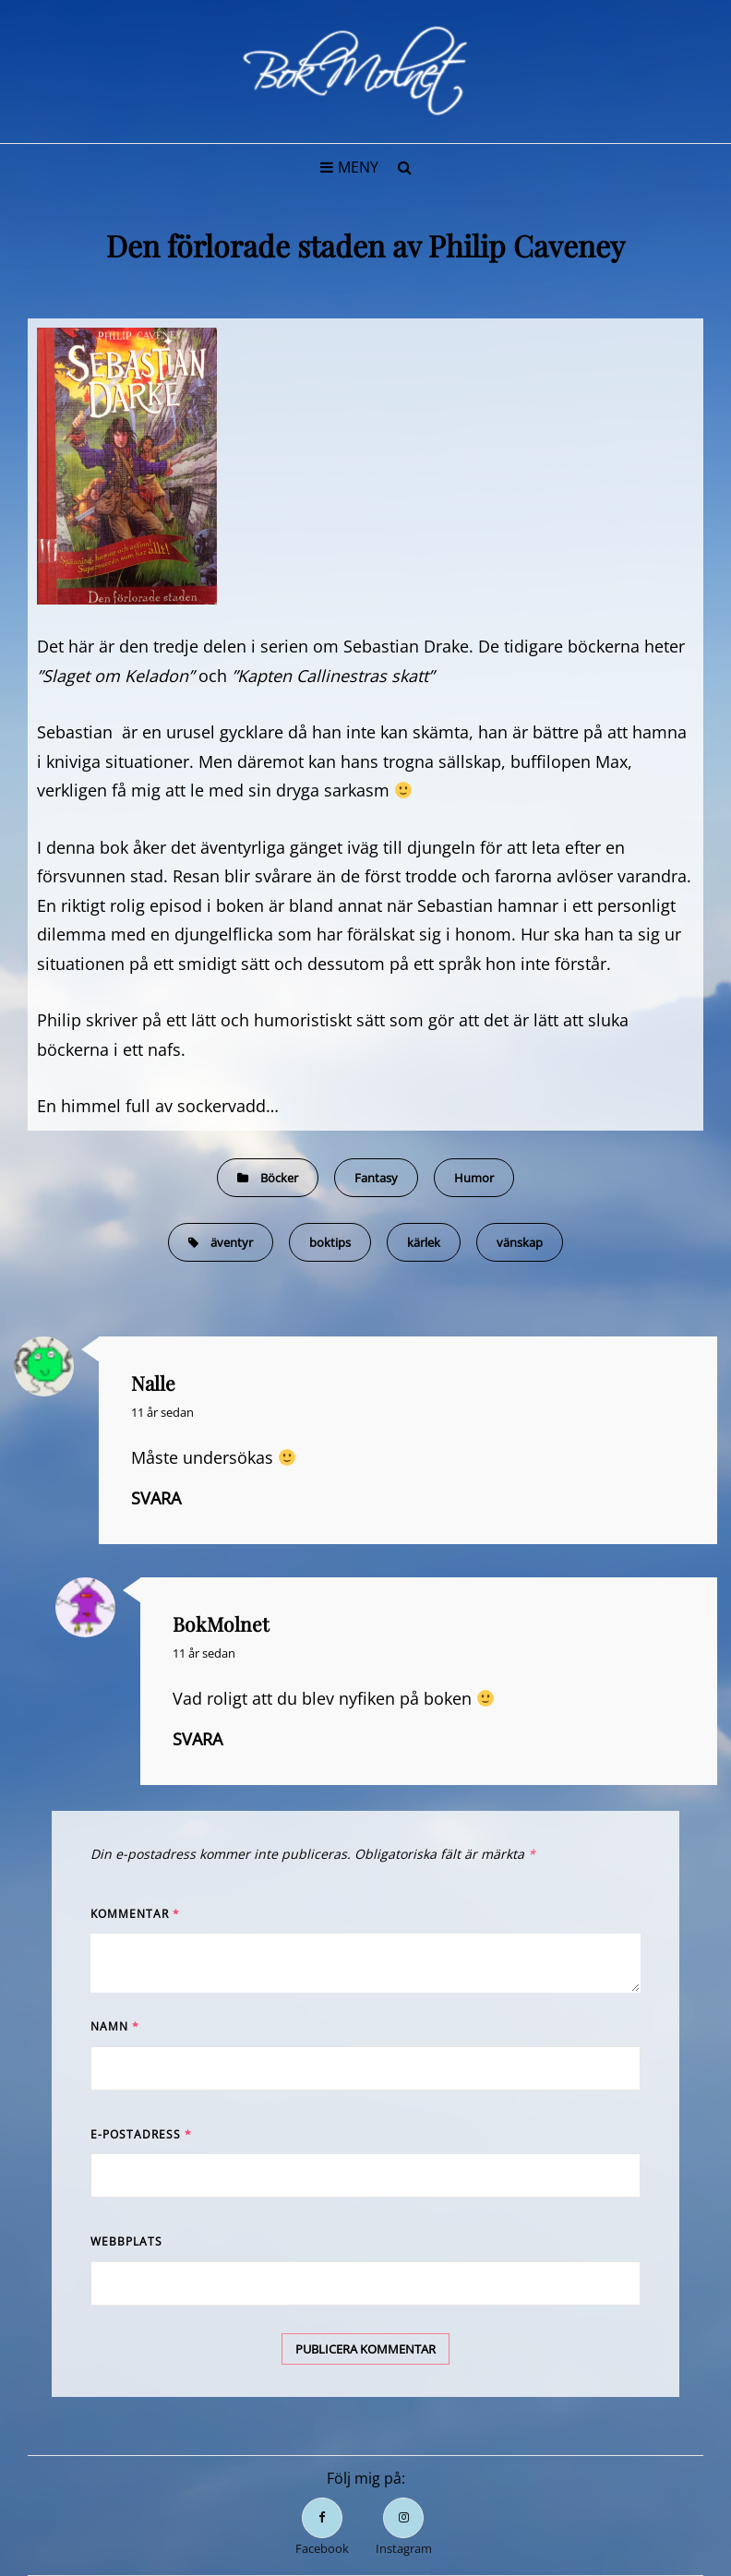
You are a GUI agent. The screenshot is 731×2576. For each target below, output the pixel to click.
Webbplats (126, 2241)
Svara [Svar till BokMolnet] (197, 1739)
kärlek (423, 1242)
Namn (114, 2026)
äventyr (231, 1242)
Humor (474, 1177)
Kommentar (135, 1914)
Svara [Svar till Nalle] (156, 1498)
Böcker (279, 1177)
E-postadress (141, 2134)
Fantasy (376, 1177)
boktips (330, 1242)
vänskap (520, 1242)
